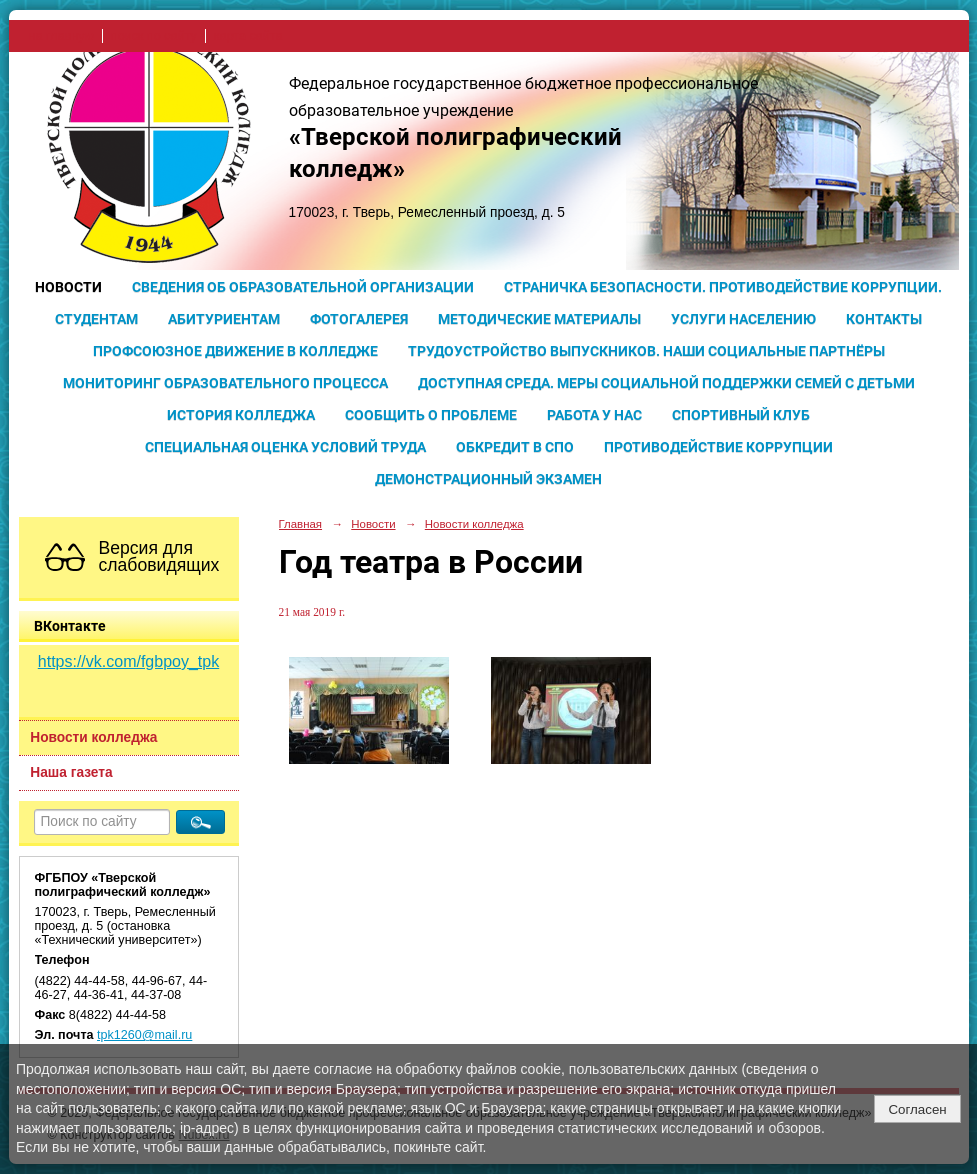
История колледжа (241, 415)
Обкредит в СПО (515, 447)
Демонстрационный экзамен (488, 479)
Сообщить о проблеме (431, 415)
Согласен (917, 1109)
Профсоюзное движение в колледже (235, 351)
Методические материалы (539, 319)
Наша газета (71, 772)
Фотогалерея (359, 319)
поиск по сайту (154, 36)
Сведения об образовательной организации (303, 287)
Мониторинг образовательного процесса (225, 383)
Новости (68, 287)
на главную (61, 36)
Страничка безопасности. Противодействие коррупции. (723, 287)
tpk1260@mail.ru (144, 1035)
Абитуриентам (224, 319)
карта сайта (248, 36)
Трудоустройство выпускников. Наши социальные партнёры (646, 351)
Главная (301, 524)
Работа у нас (594, 415)
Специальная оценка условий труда (285, 447)
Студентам (96, 319)
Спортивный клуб (741, 415)
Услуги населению (743, 319)
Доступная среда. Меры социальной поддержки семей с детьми (666, 383)
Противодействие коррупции (718, 447)
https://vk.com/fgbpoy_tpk (128, 661)
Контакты (884, 319)
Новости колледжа (93, 737)
